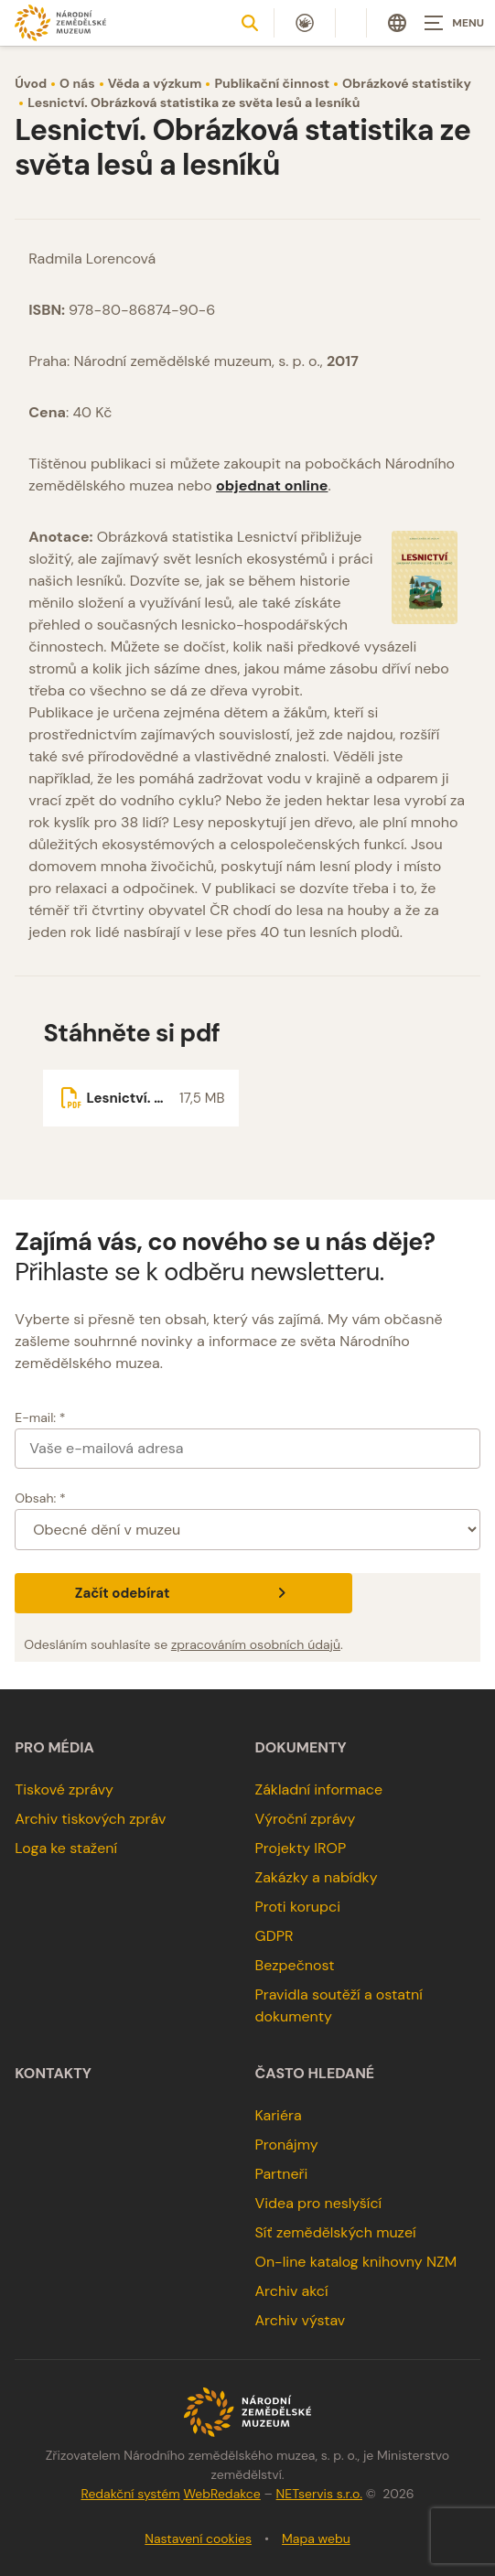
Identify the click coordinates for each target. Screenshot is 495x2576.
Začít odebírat (183, 1593)
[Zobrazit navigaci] (449, 23)
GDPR (274, 1935)
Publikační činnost (271, 83)
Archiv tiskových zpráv (90, 1818)
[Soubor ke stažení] (140, 1098)
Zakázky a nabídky (316, 1877)
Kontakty (53, 2073)
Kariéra (278, 2115)
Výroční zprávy (305, 1818)
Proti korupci (298, 1906)
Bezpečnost (295, 1965)
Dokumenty (301, 1748)
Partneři (281, 2173)
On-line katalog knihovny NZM (356, 2261)
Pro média (54, 1748)
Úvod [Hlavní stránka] (31, 83)
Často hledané (315, 2073)
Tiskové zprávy (64, 1789)
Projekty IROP (301, 1848)
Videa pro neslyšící (318, 2203)
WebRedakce (221, 2493)
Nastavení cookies (198, 2538)
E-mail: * (40, 1417)
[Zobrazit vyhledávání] (250, 23)
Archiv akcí (291, 2291)
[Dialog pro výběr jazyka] (397, 23)
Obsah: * (40, 1498)
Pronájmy (286, 2144)
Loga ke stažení (66, 1848)
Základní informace (319, 1789)
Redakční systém (130, 2493)
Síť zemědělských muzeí (335, 2232)
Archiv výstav (300, 2320)
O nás (77, 83)
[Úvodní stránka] (60, 22)
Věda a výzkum (155, 83)
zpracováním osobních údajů (255, 1644)
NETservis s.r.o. (319, 2493)
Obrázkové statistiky (406, 83)
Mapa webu (316, 2538)
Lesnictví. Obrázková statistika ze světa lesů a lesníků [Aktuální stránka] (193, 102)
